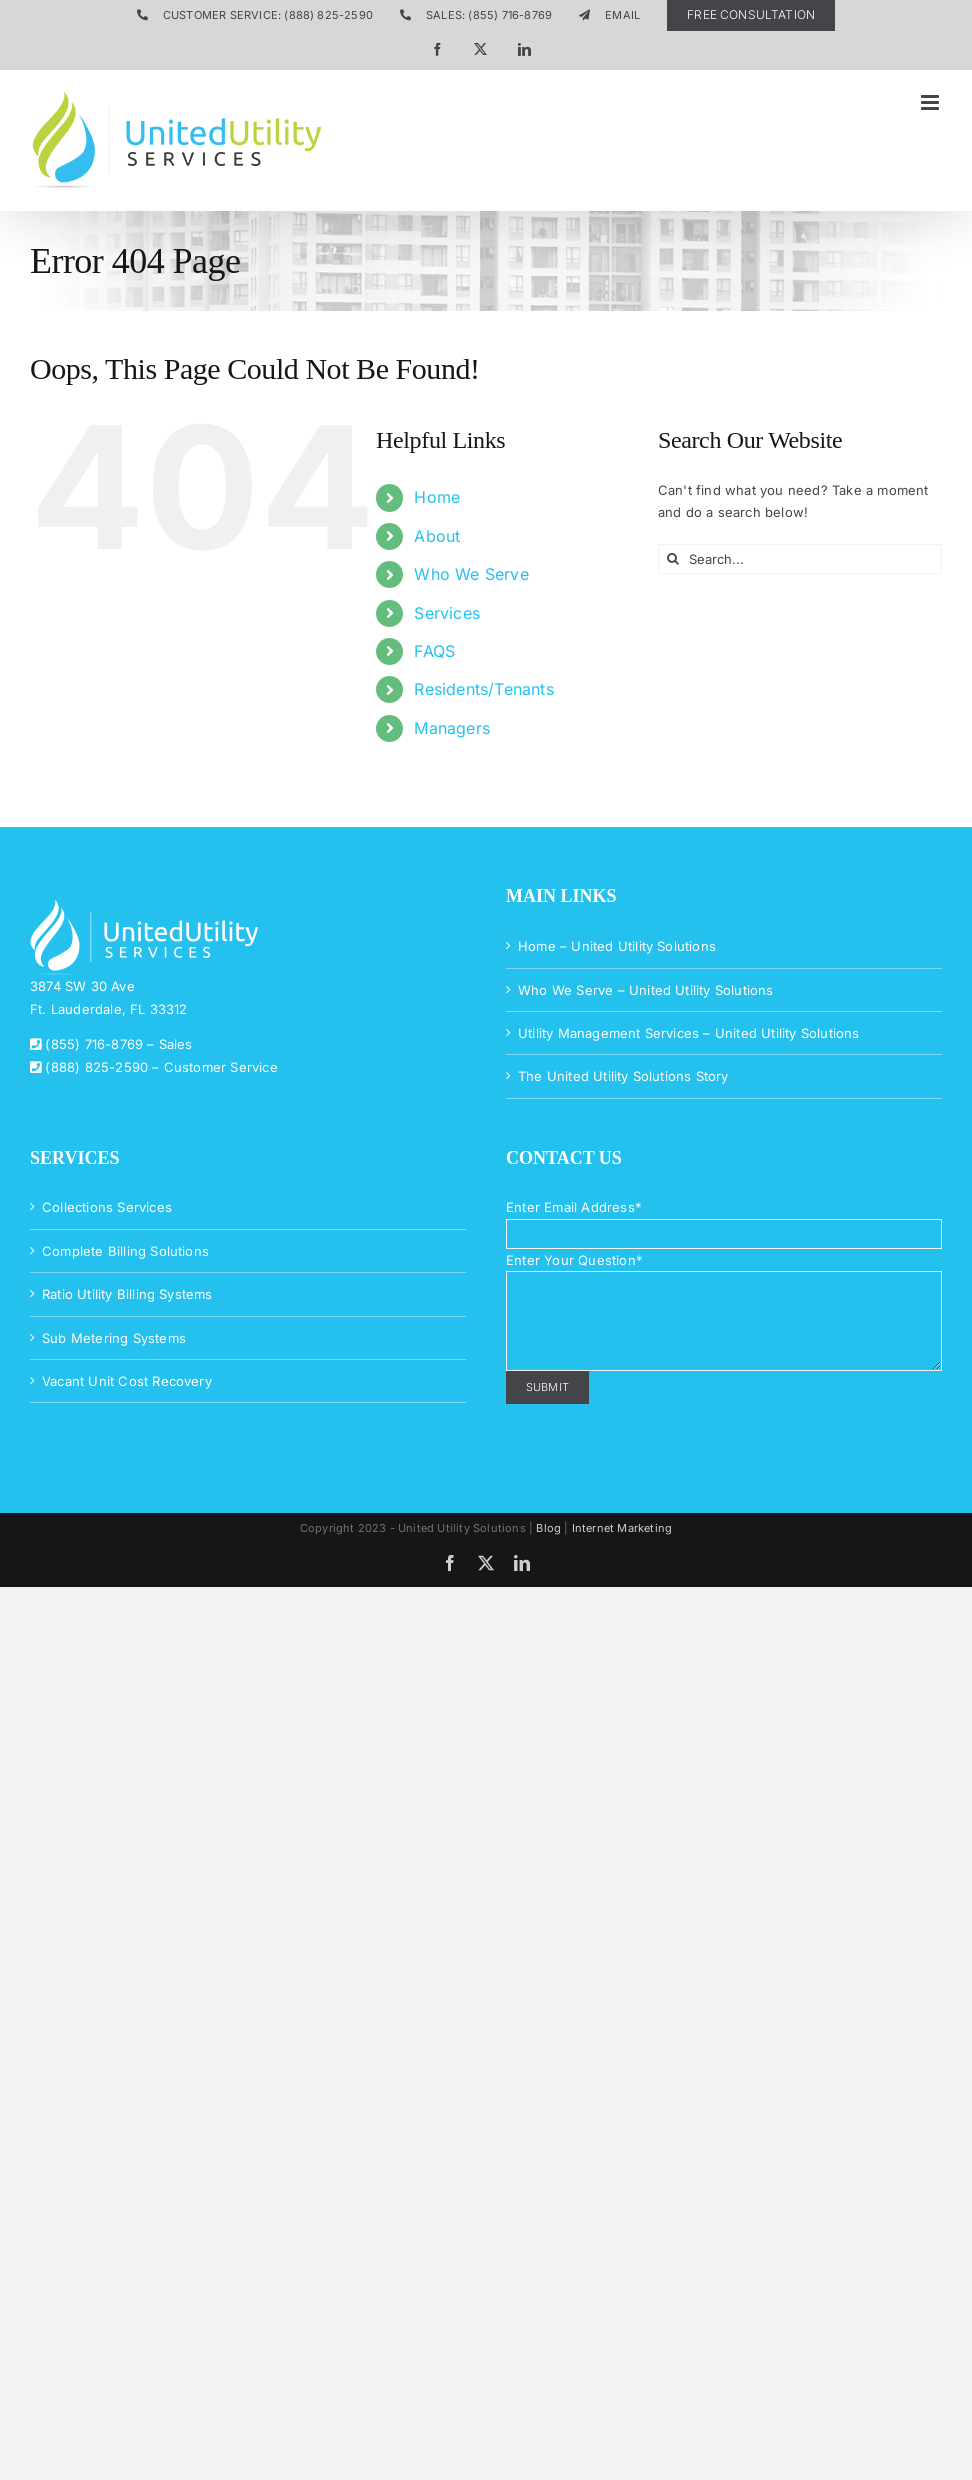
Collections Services (107, 1207)
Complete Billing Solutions (125, 1251)
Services (447, 613)
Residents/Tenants (483, 689)
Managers (452, 728)
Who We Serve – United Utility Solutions (646, 990)
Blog (548, 1528)
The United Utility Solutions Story (623, 1076)
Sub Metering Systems (114, 1338)
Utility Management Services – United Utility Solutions (689, 1033)
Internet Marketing (622, 1528)
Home (437, 497)
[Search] (673, 559)
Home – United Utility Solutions (617, 946)
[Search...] (800, 559)
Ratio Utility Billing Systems (127, 1294)
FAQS (434, 651)
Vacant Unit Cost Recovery (127, 1381)
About (437, 536)
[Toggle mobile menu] (931, 102)
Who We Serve (471, 574)
